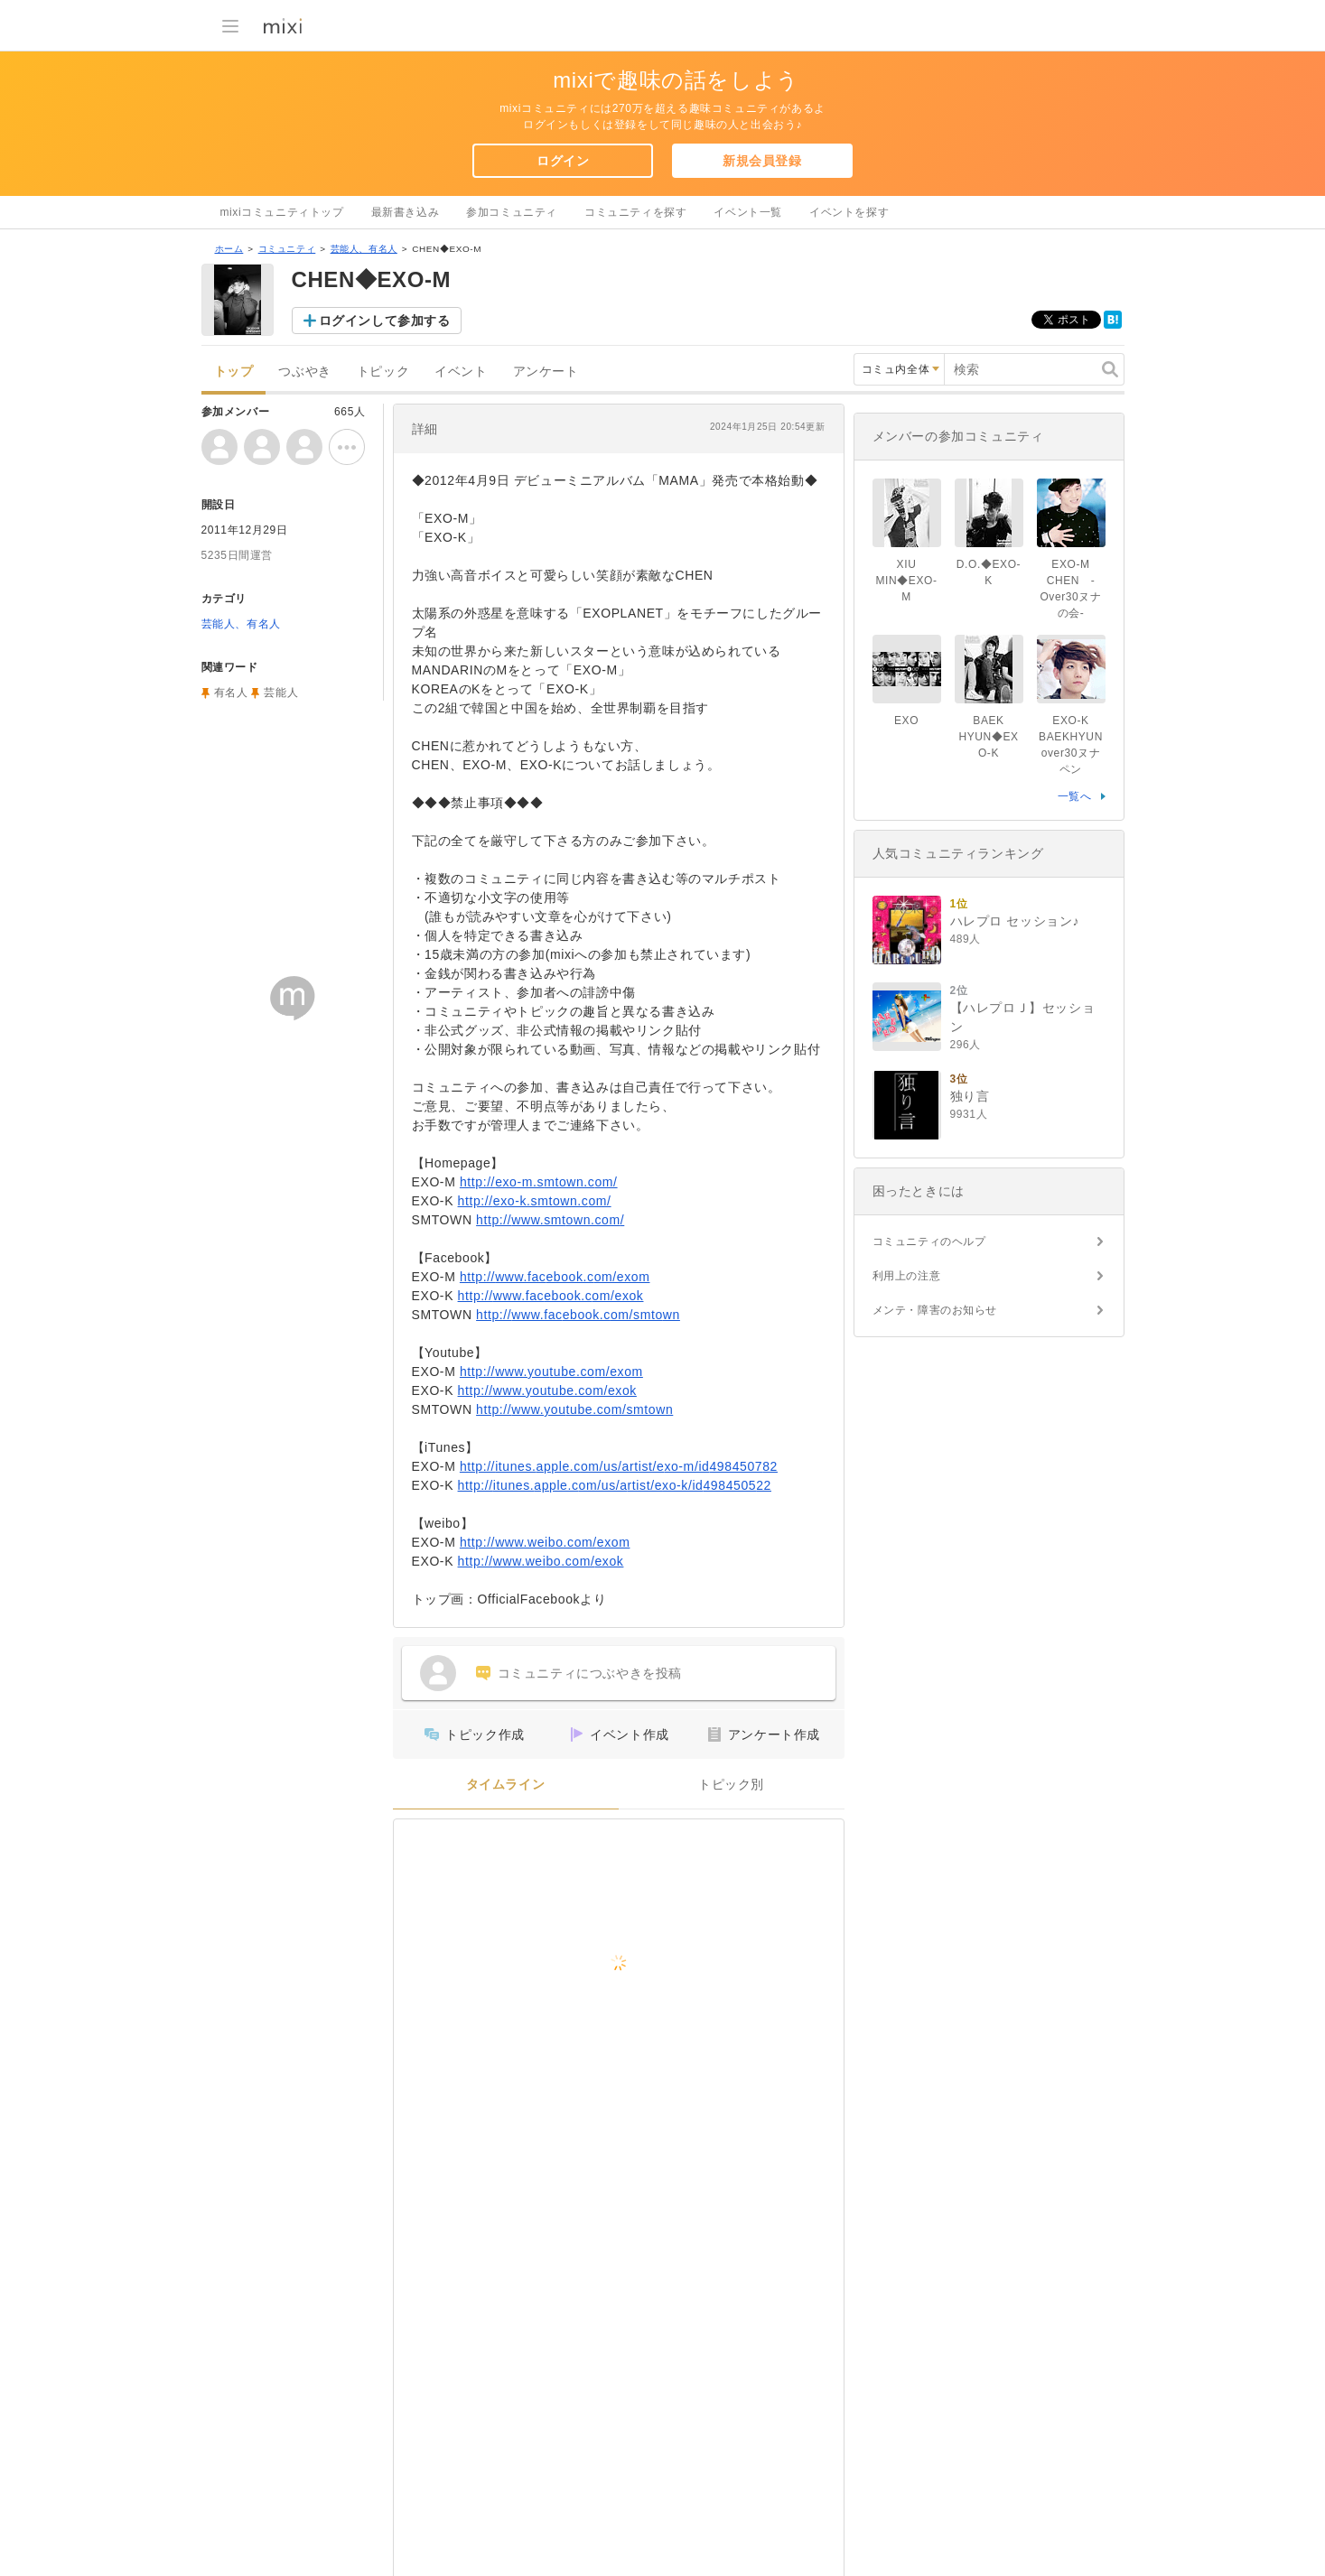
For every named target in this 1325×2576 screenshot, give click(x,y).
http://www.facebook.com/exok (551, 1295)
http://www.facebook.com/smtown (578, 1314)
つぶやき (304, 371)
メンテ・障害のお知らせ (935, 1310)
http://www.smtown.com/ (550, 1220)
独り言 (970, 1096)
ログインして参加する (385, 320)
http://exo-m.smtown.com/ (539, 1182)
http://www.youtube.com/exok (547, 1390)
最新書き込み (405, 212)
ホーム (229, 249)
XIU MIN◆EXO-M (906, 580)
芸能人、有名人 (364, 249)
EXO (906, 720)
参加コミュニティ (511, 212)
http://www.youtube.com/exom (551, 1371)
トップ (234, 371)
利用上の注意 (906, 1275)
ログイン (563, 160)
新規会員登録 (762, 160)
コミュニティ (287, 249)
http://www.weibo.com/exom (545, 1542)
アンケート (546, 371)
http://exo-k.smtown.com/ (534, 1201)
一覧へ (1075, 796)
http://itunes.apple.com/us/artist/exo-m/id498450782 (619, 1466)
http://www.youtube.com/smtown (574, 1409)
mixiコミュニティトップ (282, 212)
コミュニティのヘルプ (929, 1241)
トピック (383, 371)
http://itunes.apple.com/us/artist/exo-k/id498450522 (614, 1485)
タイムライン (506, 1784)
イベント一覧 (748, 212)
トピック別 (731, 1784)
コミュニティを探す (635, 212)
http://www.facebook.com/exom (555, 1276)
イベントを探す (849, 212)
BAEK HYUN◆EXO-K (988, 736)
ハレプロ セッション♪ (1015, 921)
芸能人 (281, 692)
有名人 (231, 692)
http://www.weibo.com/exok (541, 1561)
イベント (460, 371)
